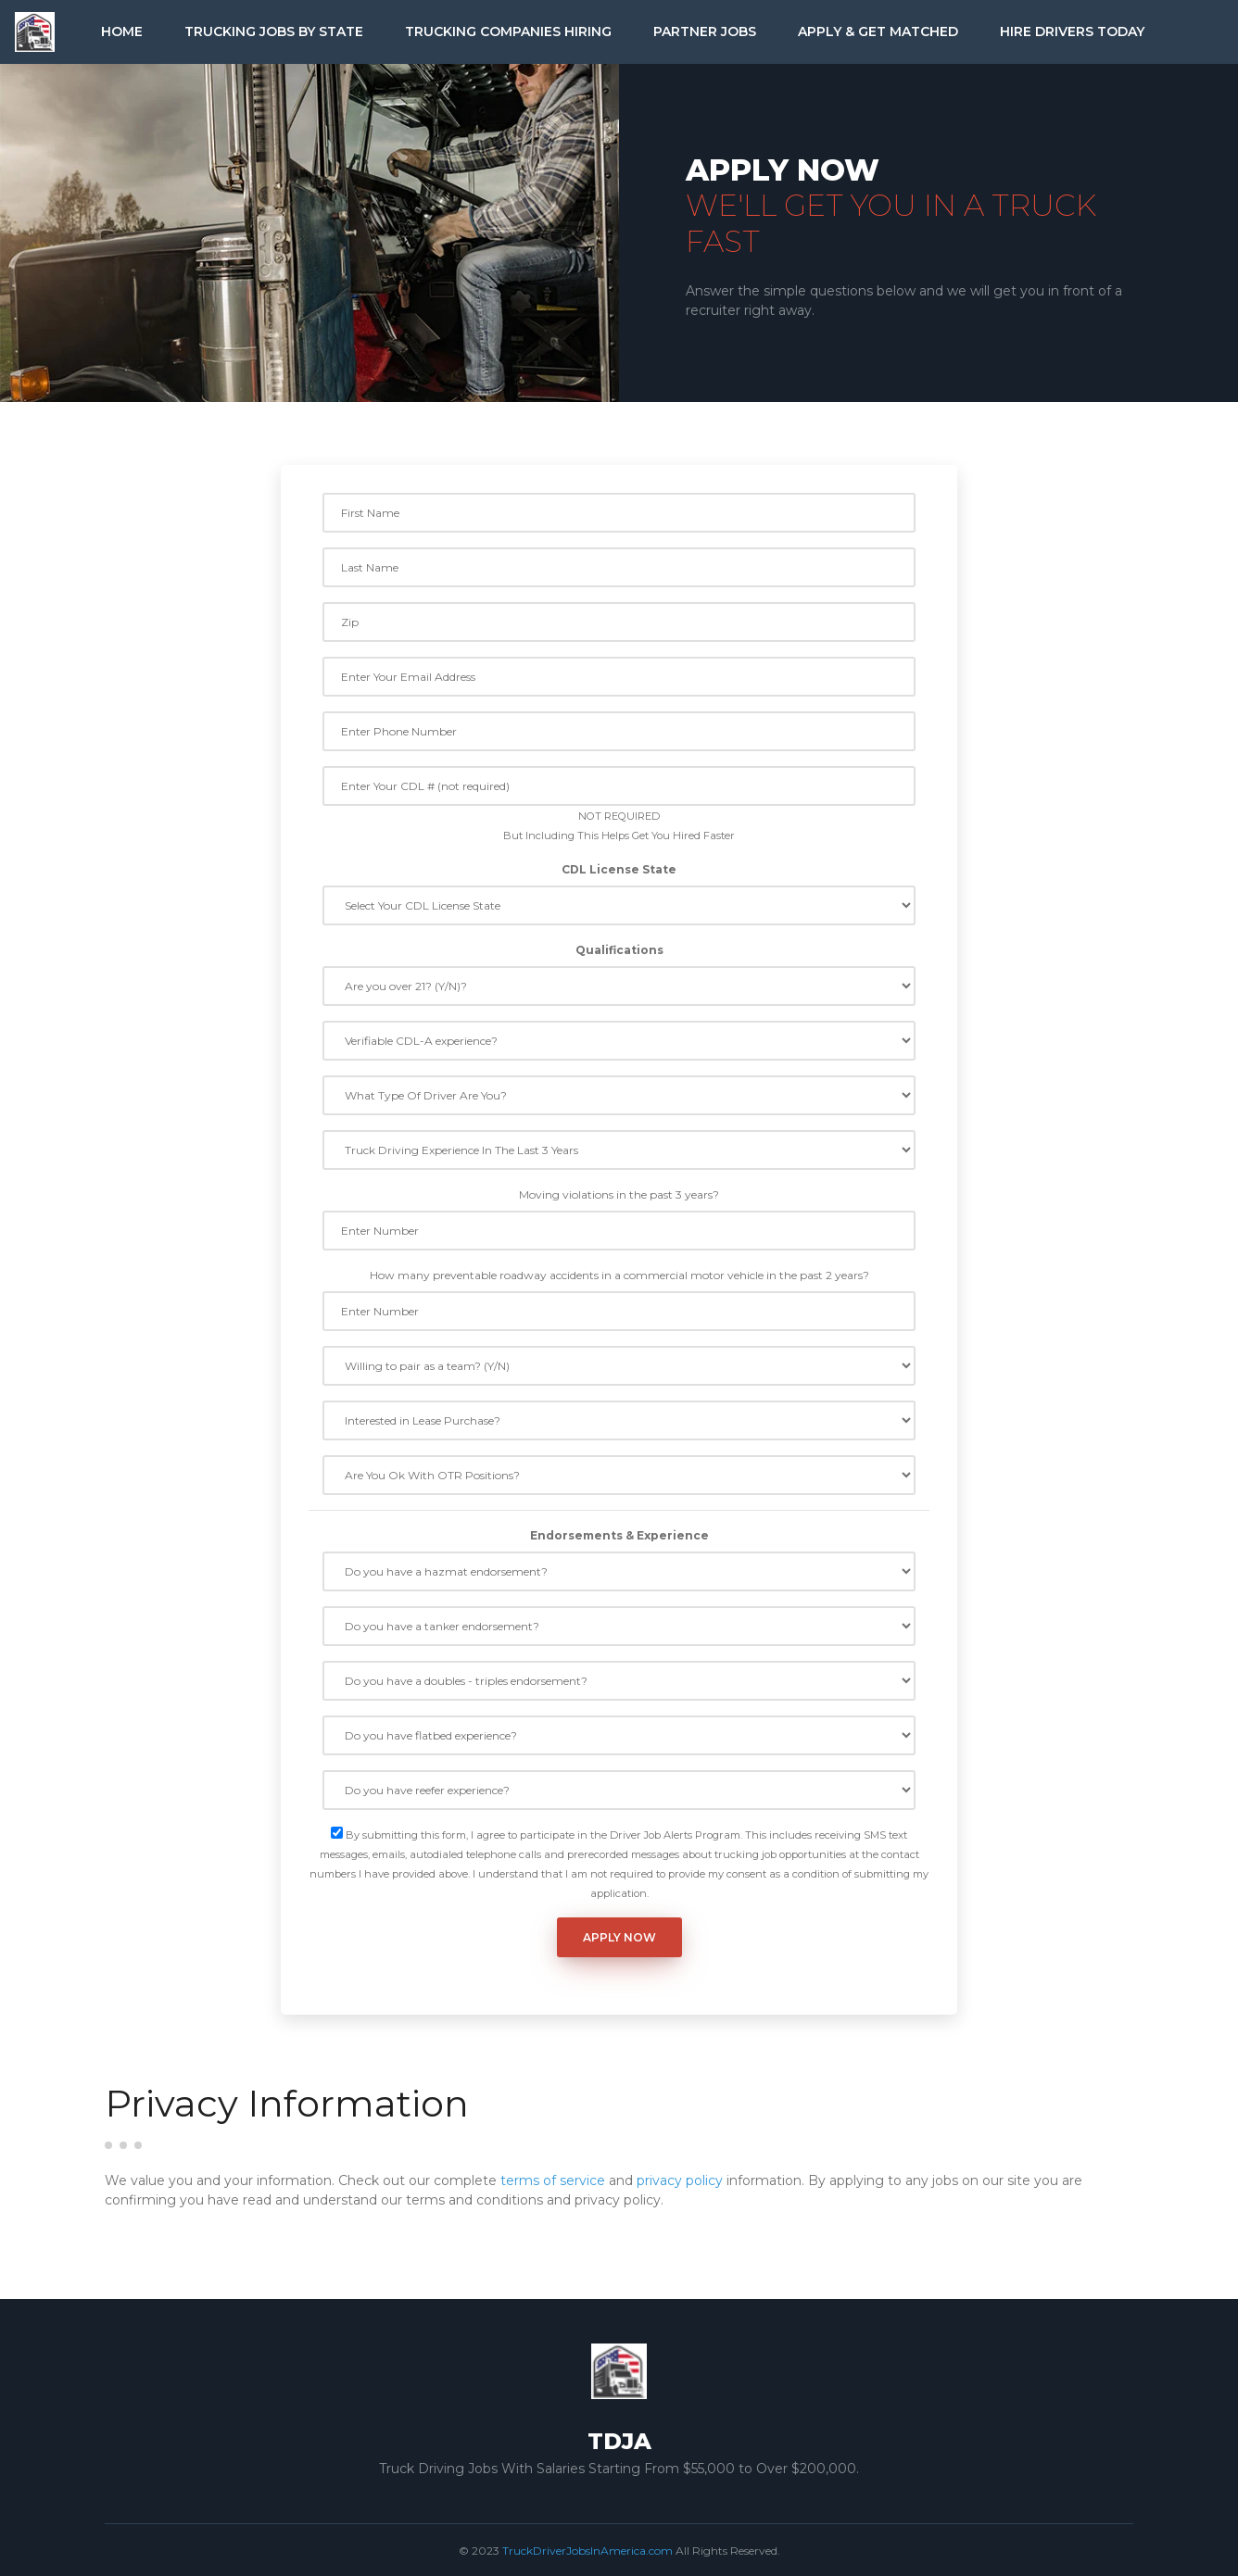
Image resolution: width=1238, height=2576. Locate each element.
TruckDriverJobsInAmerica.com (587, 2550)
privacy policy (680, 2180)
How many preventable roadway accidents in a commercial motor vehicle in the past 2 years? (619, 1275)
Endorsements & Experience (619, 1535)
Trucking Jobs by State (273, 31)
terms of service (552, 2180)
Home (122, 31)
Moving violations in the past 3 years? (619, 1194)
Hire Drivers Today (1072, 31)
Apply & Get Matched (878, 31)
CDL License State (619, 869)
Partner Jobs (704, 31)
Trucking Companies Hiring (508, 31)
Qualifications (619, 950)
